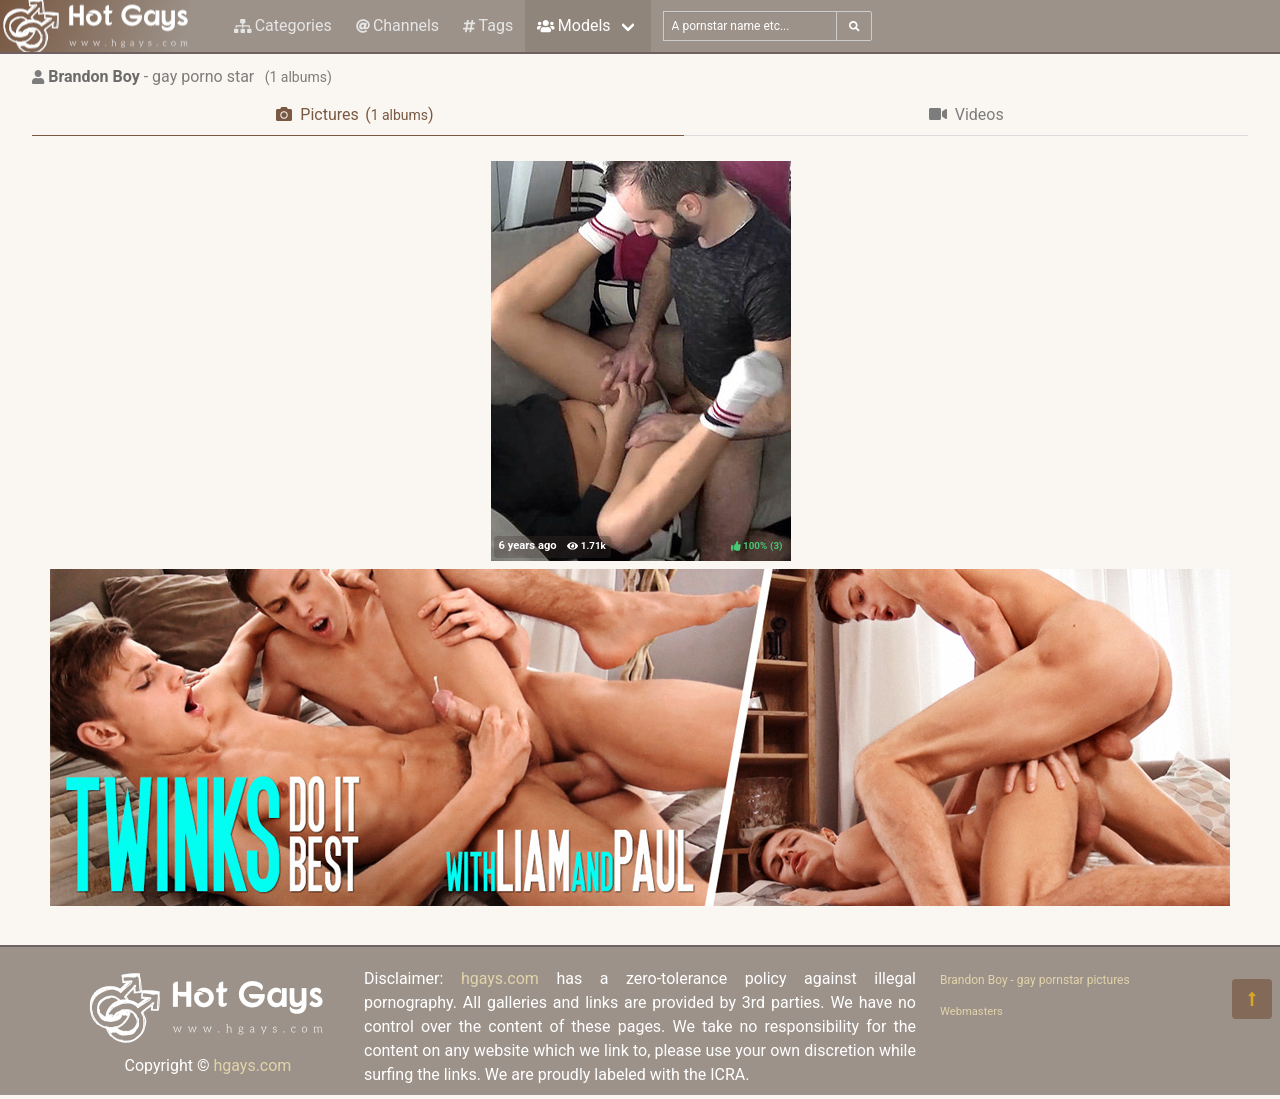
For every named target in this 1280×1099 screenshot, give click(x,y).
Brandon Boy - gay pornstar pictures (1035, 980)
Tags (488, 25)
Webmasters (971, 1011)
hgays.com (252, 1065)
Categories (283, 25)
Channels (397, 25)
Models (573, 25)
